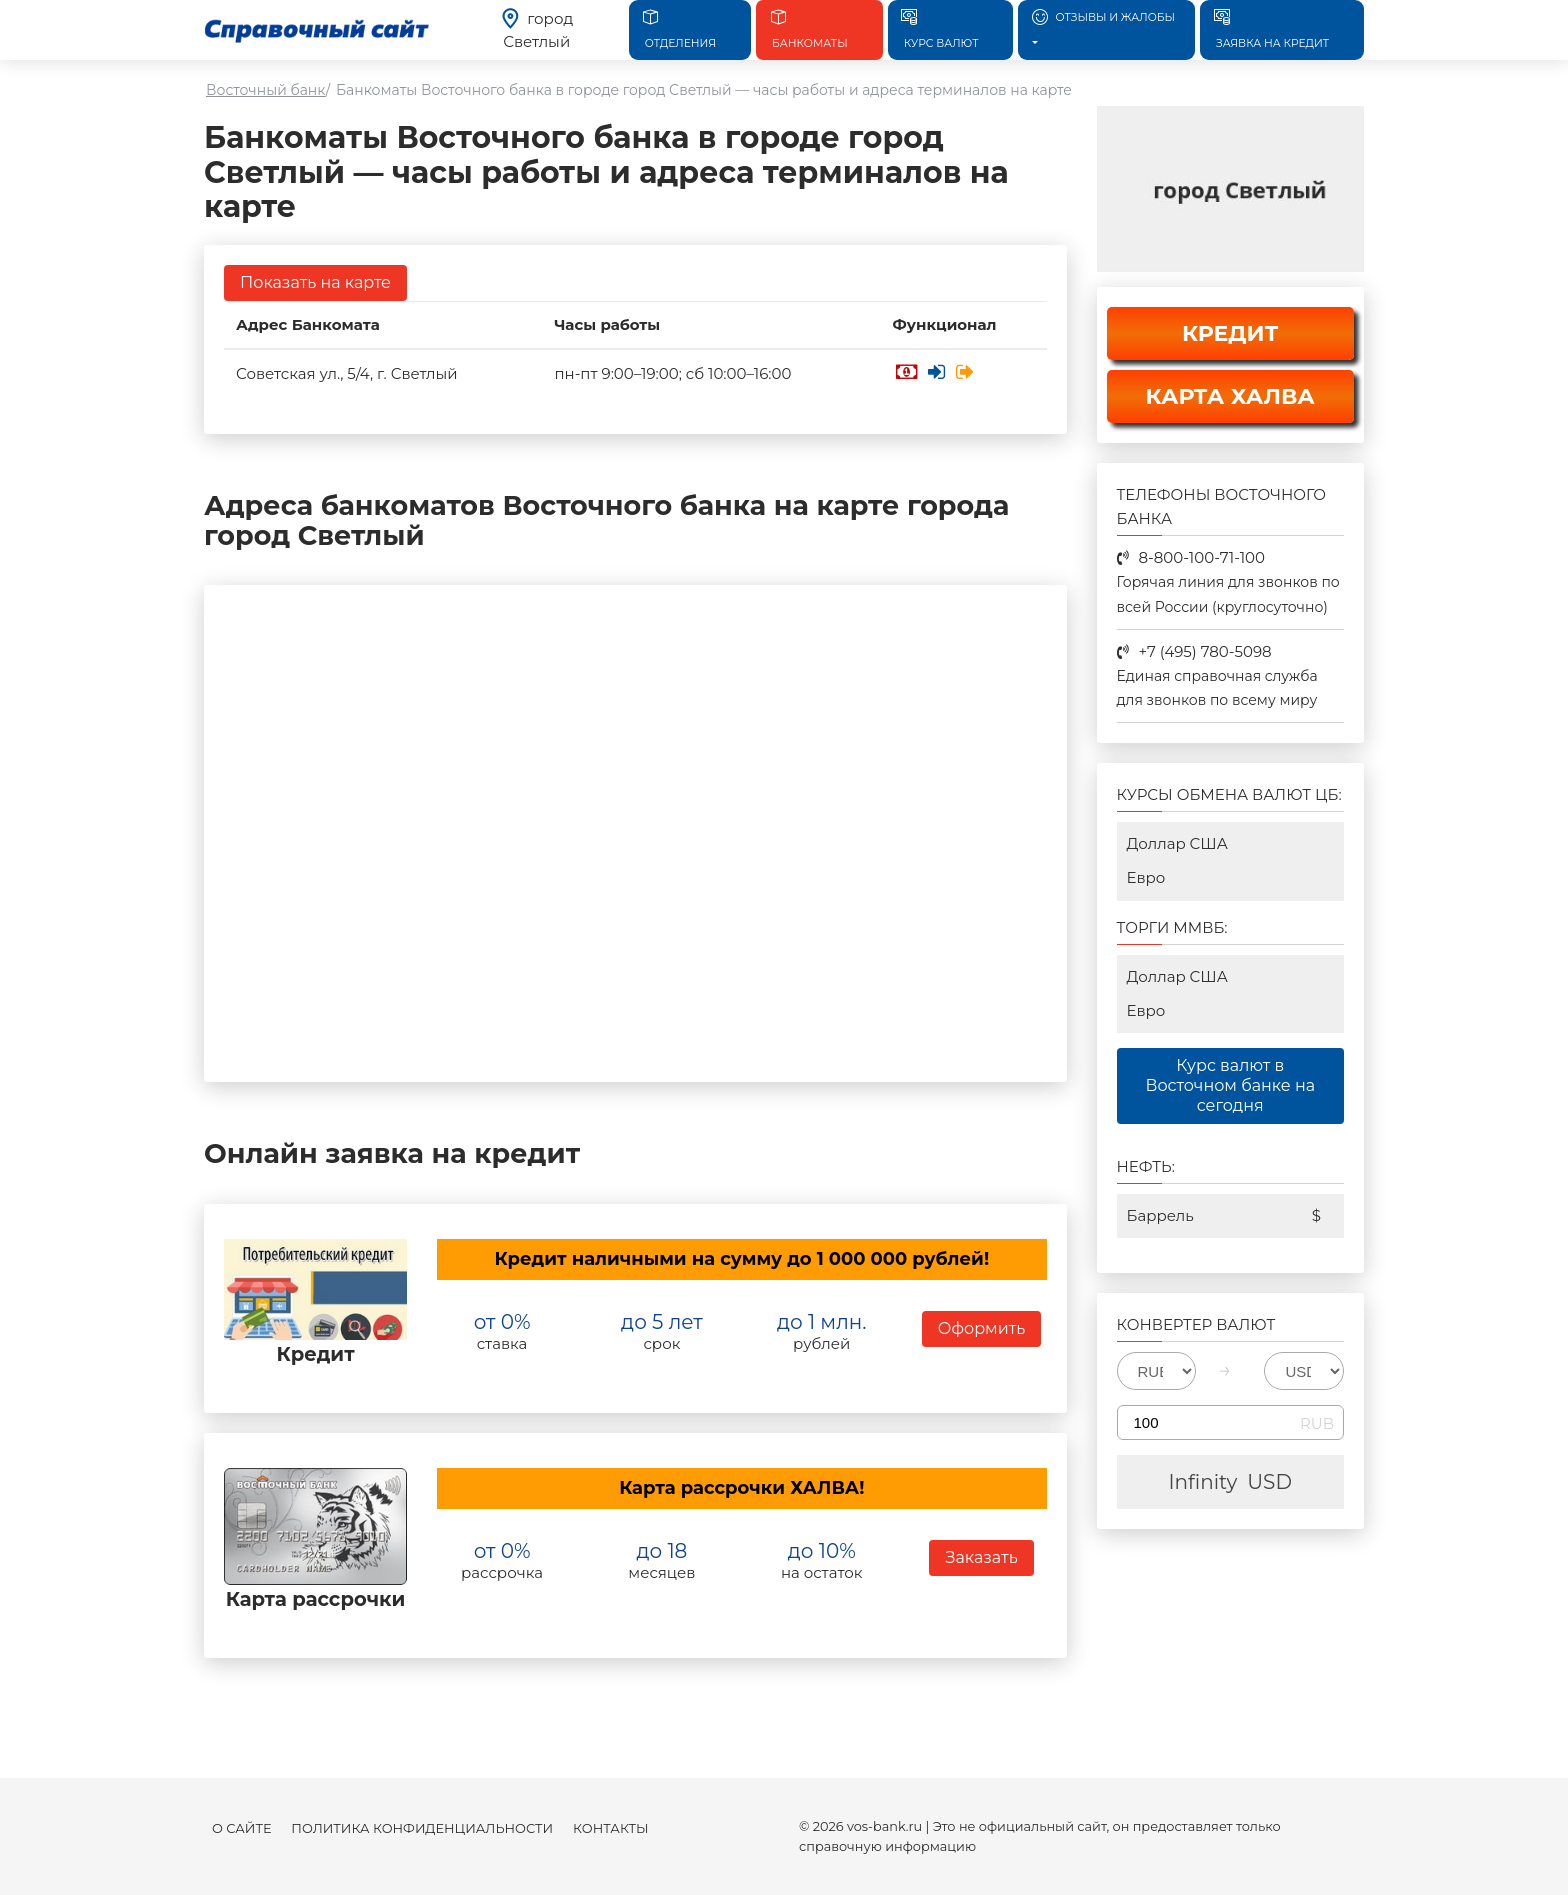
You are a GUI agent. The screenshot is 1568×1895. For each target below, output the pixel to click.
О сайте (241, 1828)
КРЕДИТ (1230, 333)
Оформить (982, 1328)
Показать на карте (315, 282)
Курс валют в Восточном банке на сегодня (1230, 1085)
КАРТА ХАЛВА (1230, 396)
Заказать (981, 1557)
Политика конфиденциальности (422, 1828)
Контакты (611, 1828)
